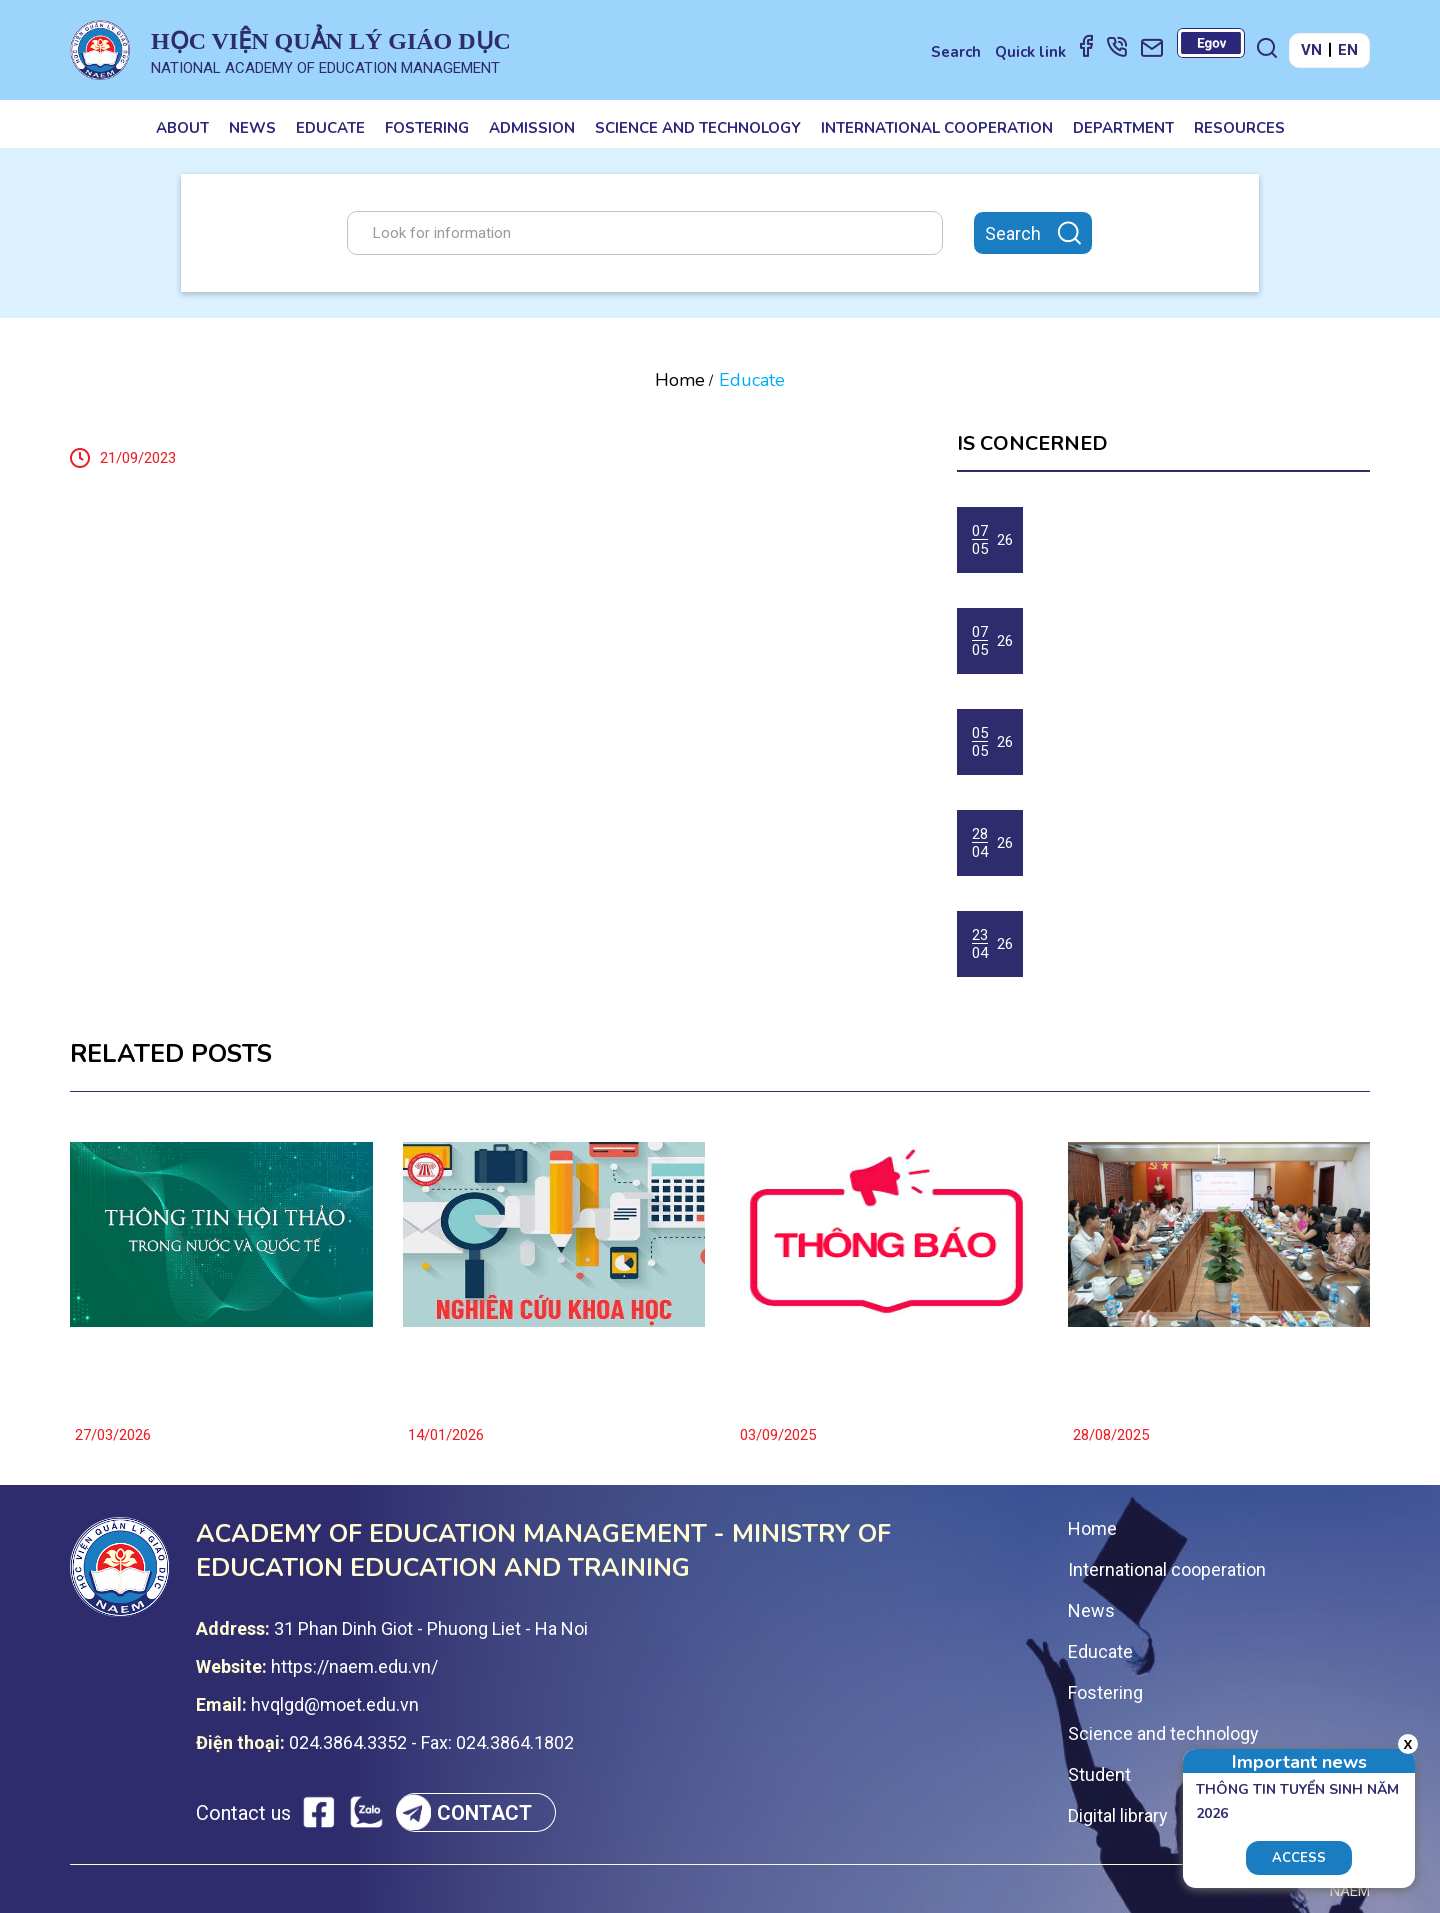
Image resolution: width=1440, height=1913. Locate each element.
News (252, 128)
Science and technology (698, 128)
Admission (532, 128)
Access (1299, 1858)
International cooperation (937, 128)
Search (956, 52)
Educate (330, 128)
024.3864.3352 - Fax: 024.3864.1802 (431, 1742)
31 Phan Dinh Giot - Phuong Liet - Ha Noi (431, 1628)
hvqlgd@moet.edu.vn (335, 1704)
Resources (1239, 128)
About (182, 128)
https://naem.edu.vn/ (354, 1666)
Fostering (427, 128)
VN (1311, 50)
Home (680, 380)
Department (1123, 128)
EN (1348, 50)
